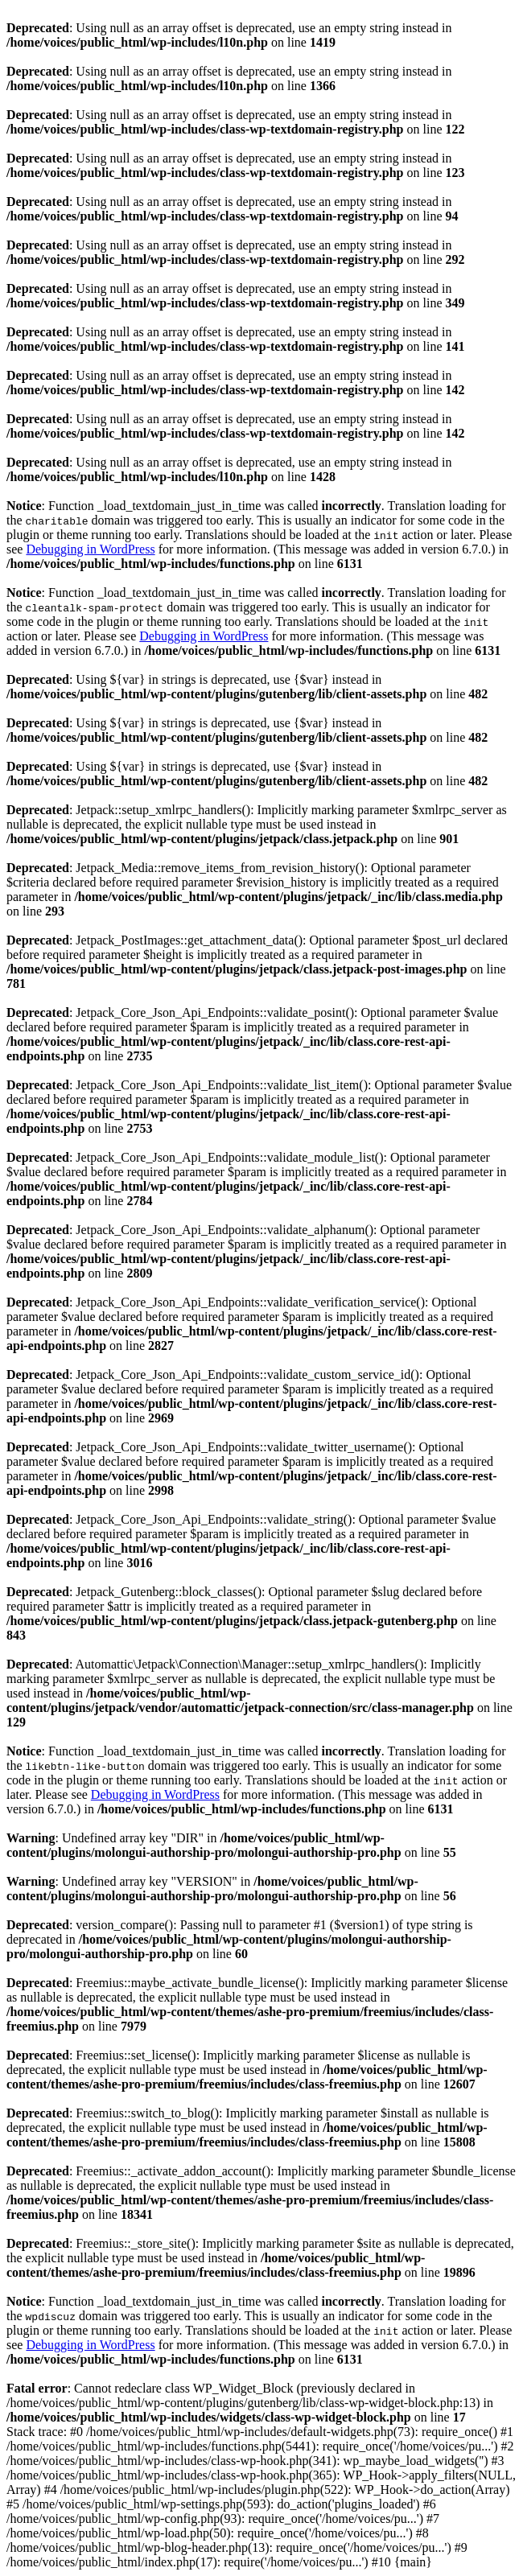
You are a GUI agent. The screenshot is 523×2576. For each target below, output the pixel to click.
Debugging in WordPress (90, 549)
